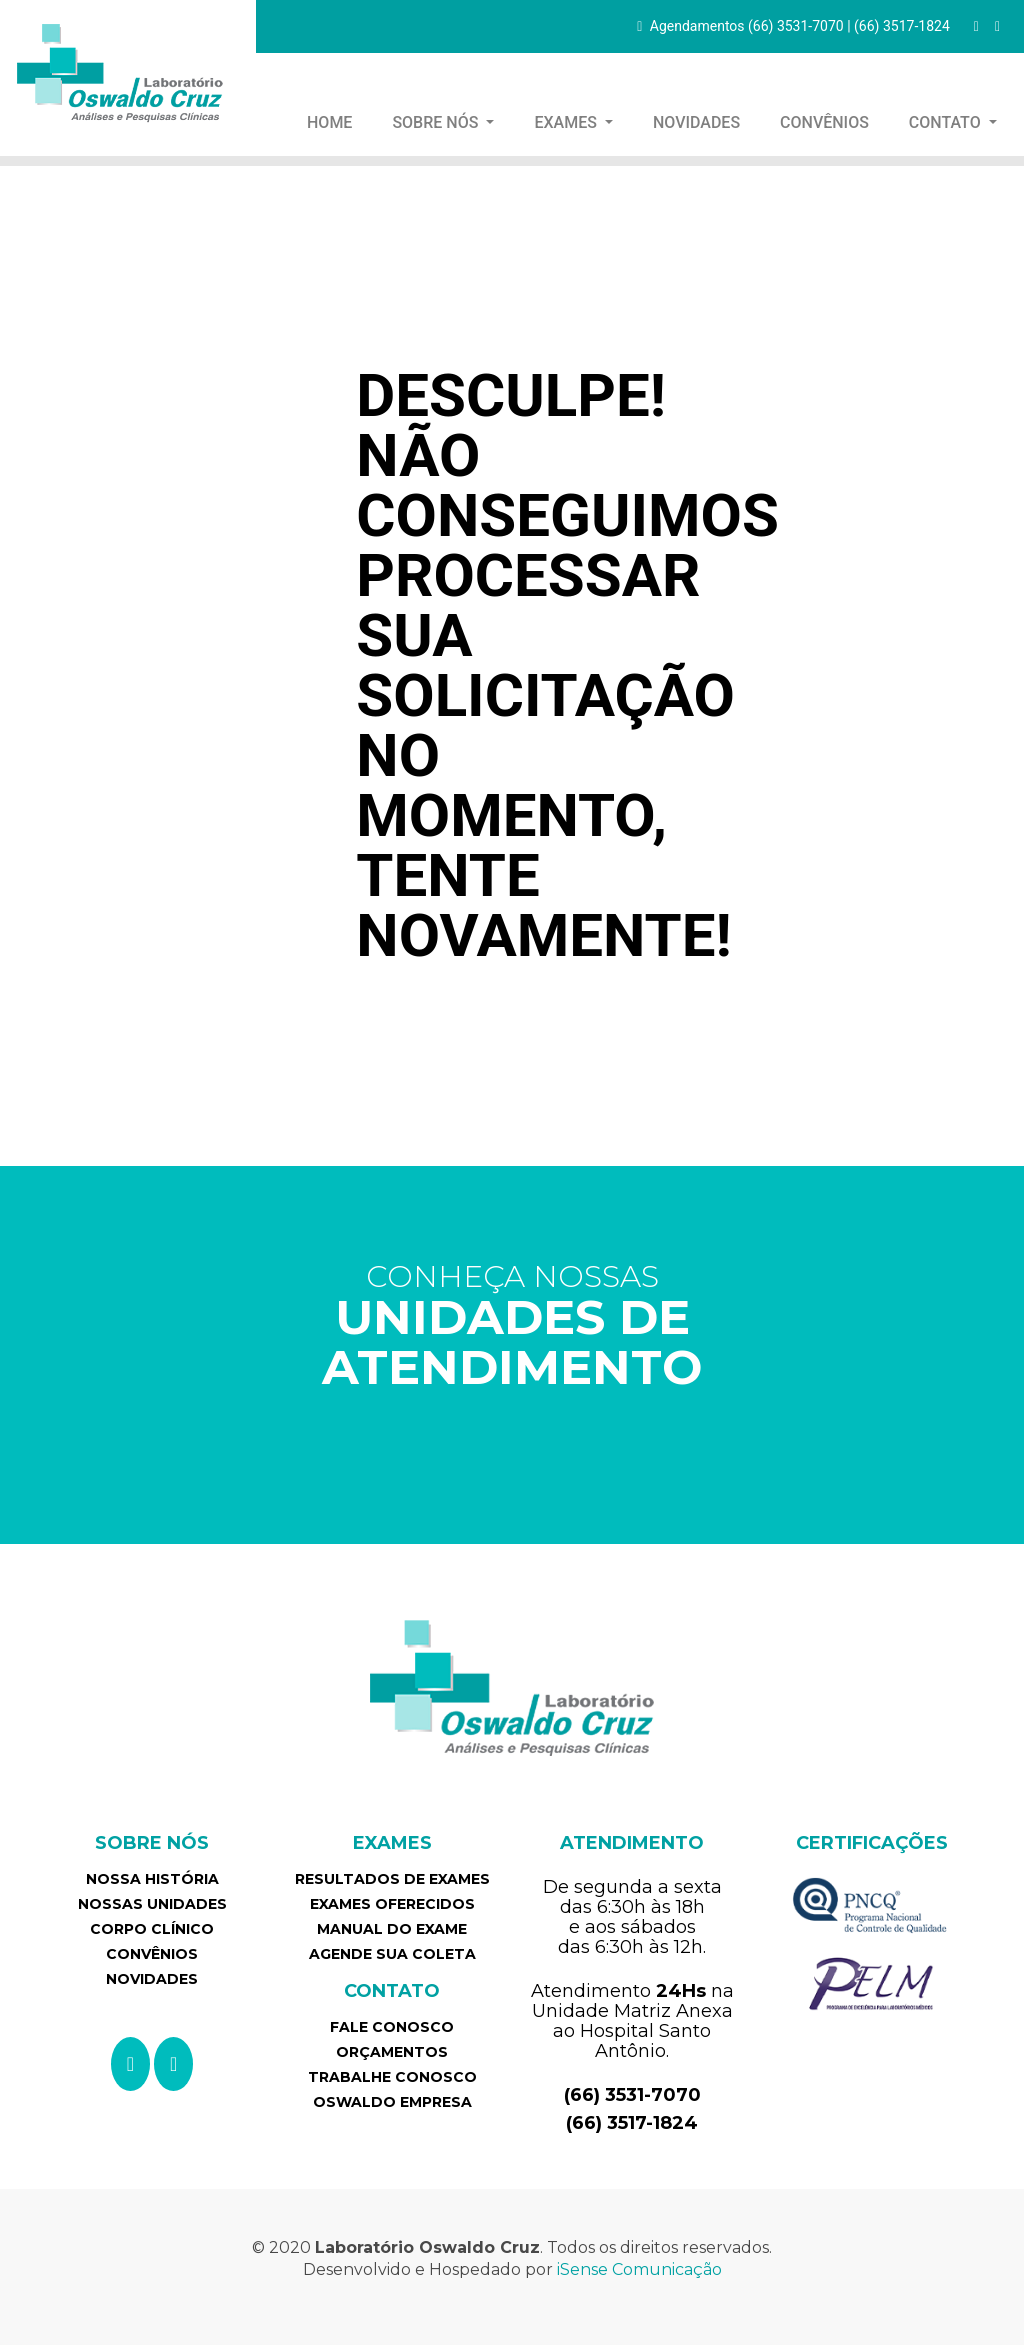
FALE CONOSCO (392, 2027)
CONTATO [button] (947, 122)
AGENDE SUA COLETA (392, 1954)
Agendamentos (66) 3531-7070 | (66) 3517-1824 (793, 26)
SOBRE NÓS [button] (437, 122)
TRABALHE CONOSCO (392, 2077)
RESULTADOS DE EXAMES (392, 1879)
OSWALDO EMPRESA (392, 2102)
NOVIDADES (696, 122)
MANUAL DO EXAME (392, 1929)
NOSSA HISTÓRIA (152, 1879)
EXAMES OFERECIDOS (392, 1904)
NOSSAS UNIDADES (152, 1904)
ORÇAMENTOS (392, 2052)
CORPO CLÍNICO (152, 1929)
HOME (337, 121)
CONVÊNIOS (824, 122)
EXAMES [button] (567, 122)
